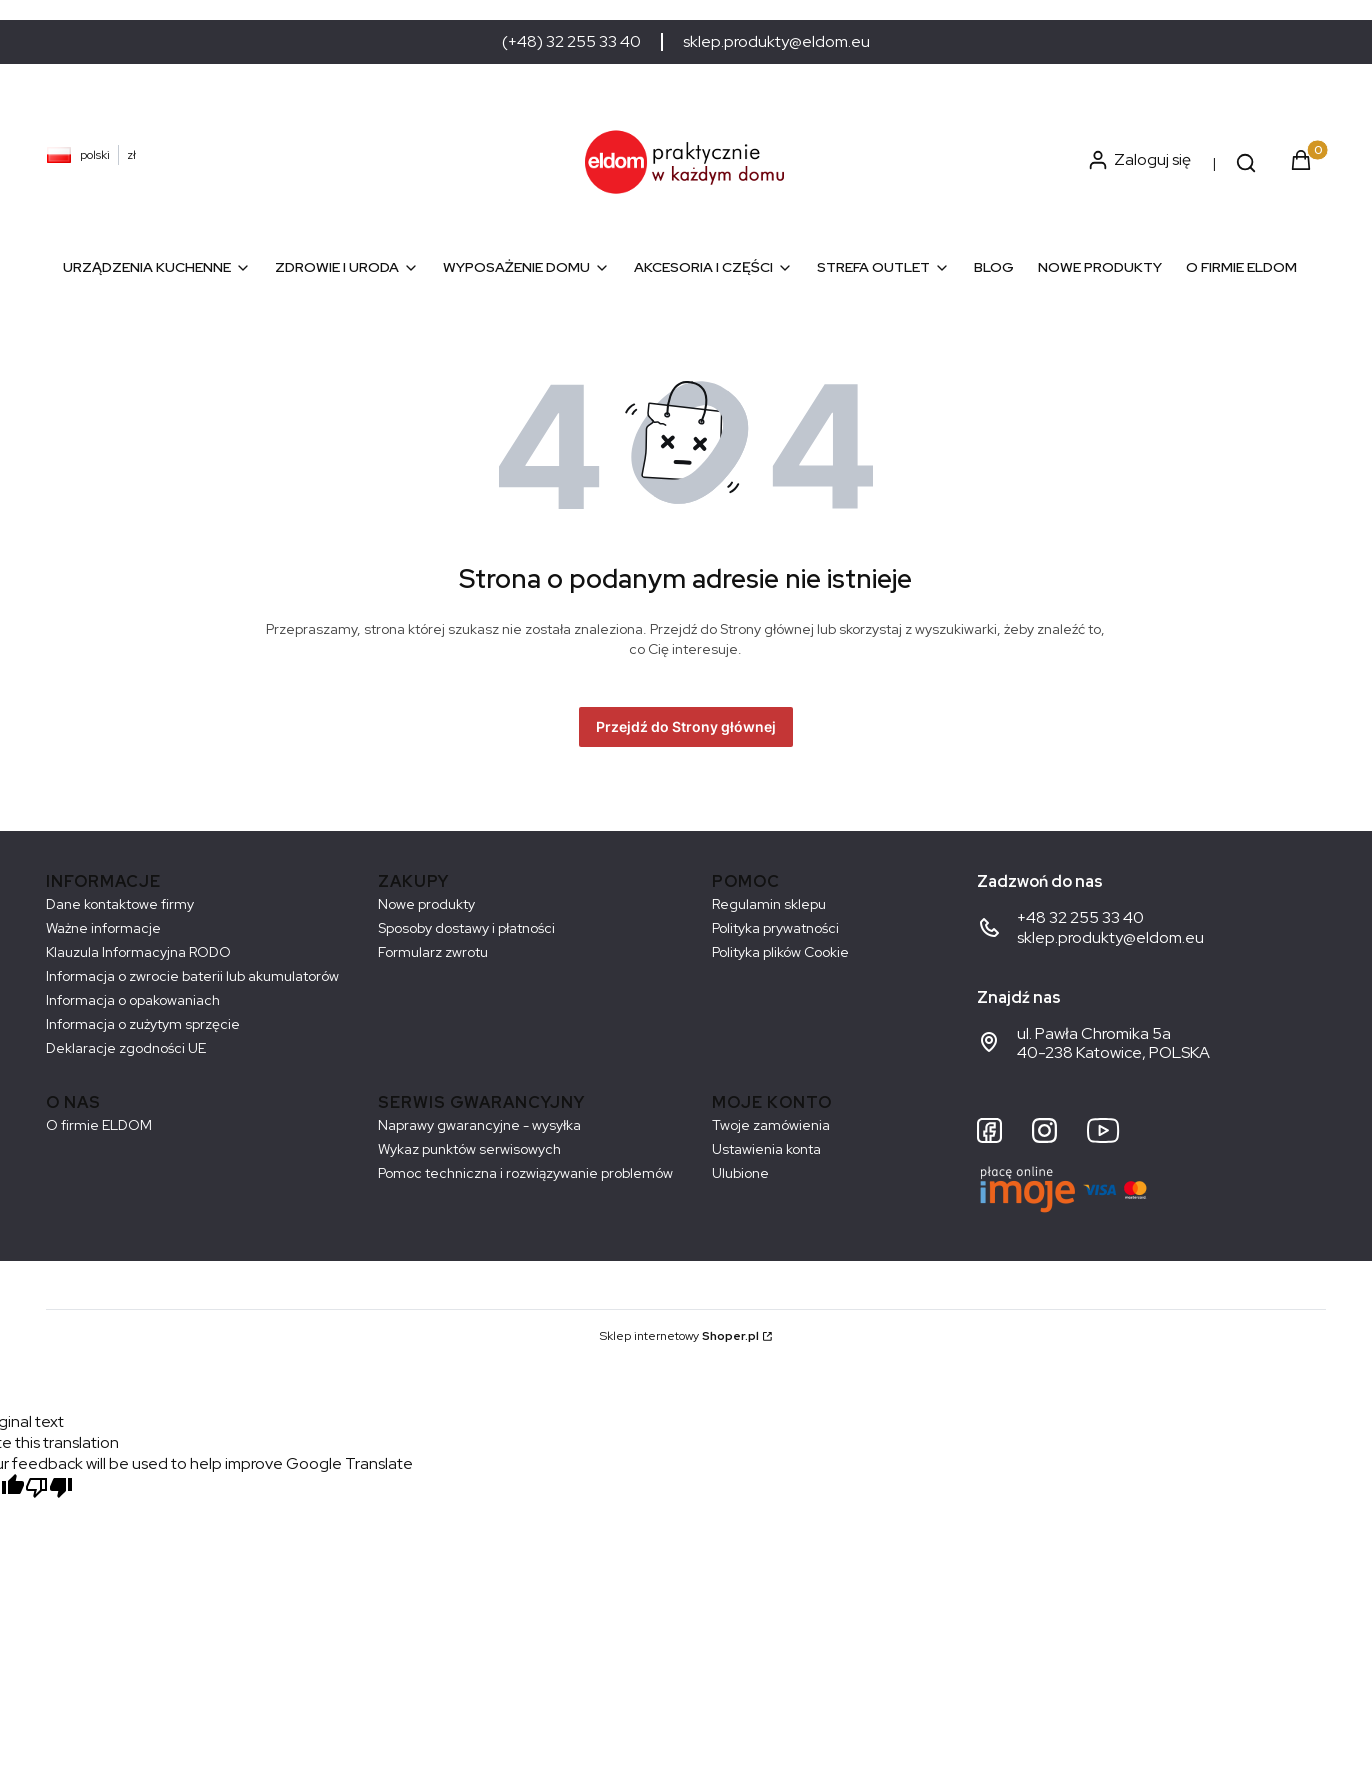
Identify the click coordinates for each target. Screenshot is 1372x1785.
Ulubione (740, 1173)
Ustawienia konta (766, 1149)
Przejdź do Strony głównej (686, 726)
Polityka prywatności (775, 928)
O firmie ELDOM (99, 1125)
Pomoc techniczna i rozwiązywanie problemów (525, 1173)
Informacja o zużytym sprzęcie (143, 1024)
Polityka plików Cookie (780, 952)
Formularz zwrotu (433, 952)
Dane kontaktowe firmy (120, 904)
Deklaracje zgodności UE (126, 1048)
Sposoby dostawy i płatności (466, 928)
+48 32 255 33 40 (1080, 917)
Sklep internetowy (679, 1336)
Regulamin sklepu (769, 904)
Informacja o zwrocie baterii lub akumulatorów (192, 976)
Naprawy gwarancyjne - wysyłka (479, 1125)
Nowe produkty (426, 904)
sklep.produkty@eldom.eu (776, 42)
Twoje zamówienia (771, 1125)
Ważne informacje (103, 928)
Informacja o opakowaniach (133, 1000)
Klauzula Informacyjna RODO (138, 952)
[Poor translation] (49, 1489)
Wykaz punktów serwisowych (469, 1149)
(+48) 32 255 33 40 (571, 42)
